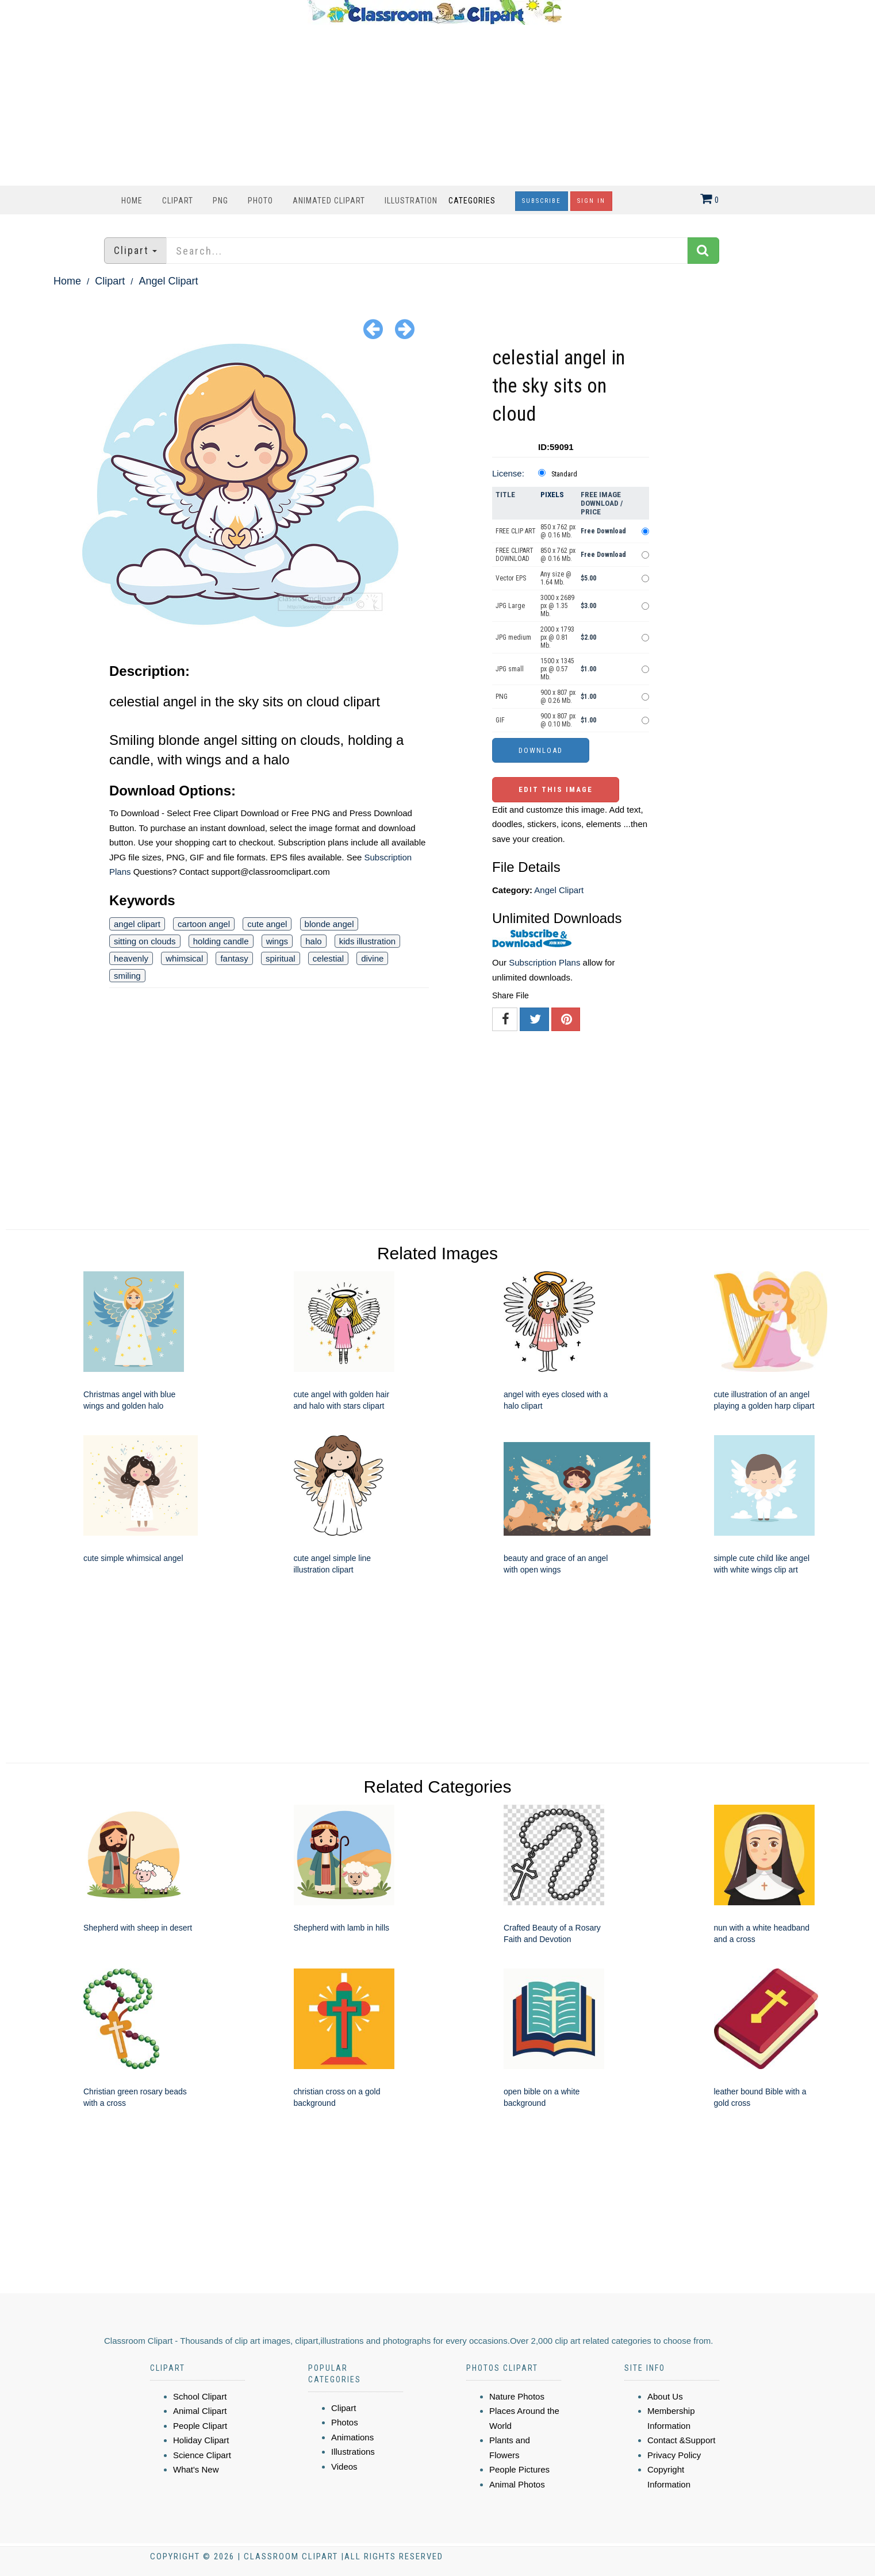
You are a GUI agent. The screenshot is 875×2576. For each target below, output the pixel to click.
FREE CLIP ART (516, 531)
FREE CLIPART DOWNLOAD (515, 555)
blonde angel (329, 924)
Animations (352, 2437)
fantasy (234, 958)
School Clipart (200, 2396)
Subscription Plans (544, 962)
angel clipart (137, 924)
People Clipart (200, 2426)
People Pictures (519, 2469)
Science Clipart (202, 2455)
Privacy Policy (674, 2455)
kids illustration (367, 941)
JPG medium (513, 637)
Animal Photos (517, 2484)
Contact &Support (681, 2440)
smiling (127, 976)
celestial (328, 958)
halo (313, 941)
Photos (344, 2422)
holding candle (221, 941)
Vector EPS (511, 578)
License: (508, 473)
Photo (260, 200)
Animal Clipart (200, 2411)
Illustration (411, 200)
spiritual (280, 958)
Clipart (177, 200)
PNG (220, 200)
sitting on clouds (145, 941)
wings (277, 941)
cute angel (267, 924)
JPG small (510, 669)
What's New (196, 2469)
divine (372, 958)
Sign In (591, 201)
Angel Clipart (168, 281)
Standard (564, 474)
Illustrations (353, 2451)
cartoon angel (204, 924)
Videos (344, 2466)
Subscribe (541, 201)
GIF (500, 720)
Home (132, 200)
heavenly (131, 958)
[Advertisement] (434, 105)
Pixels (552, 494)
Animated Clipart (329, 200)
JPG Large (510, 606)
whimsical (184, 958)
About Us (665, 2396)
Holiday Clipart (201, 2440)
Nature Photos (516, 2396)
